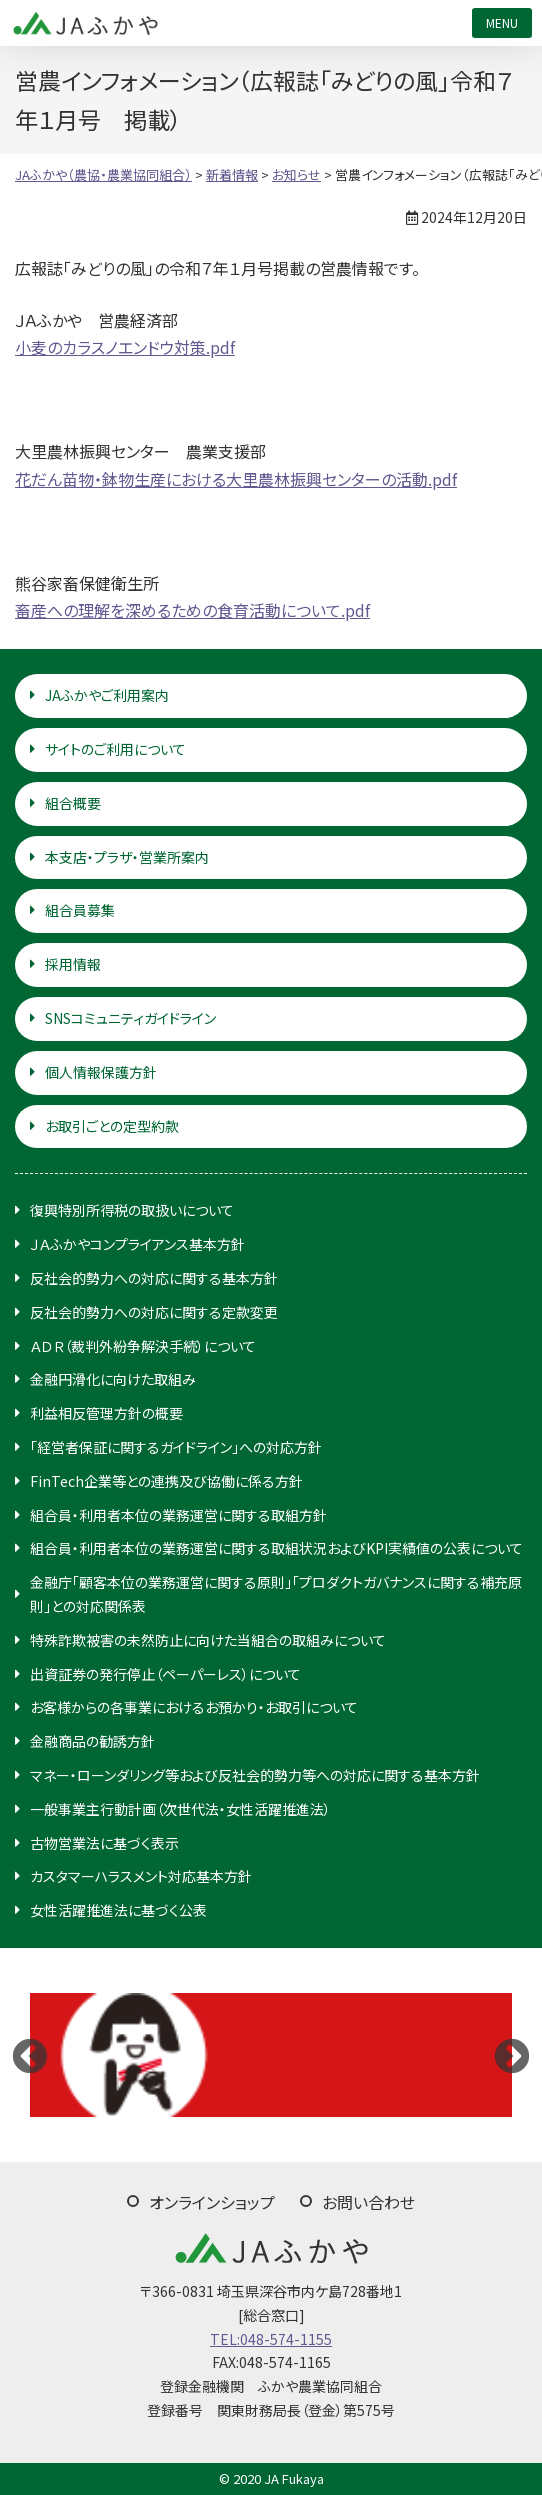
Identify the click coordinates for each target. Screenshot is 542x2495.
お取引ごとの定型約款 (112, 1126)
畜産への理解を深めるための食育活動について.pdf (192, 610)
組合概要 (73, 803)
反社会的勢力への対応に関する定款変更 (154, 1312)
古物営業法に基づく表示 (104, 1843)
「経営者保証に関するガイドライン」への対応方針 (176, 1447)
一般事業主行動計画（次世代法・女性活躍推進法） (180, 1809)
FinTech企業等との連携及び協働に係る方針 (166, 1481)
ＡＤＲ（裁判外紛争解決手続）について (143, 1346)
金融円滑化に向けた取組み (113, 1379)
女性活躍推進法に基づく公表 (118, 1910)
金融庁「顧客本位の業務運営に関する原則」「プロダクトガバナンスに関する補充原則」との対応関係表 (276, 1594)
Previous (30, 2055)
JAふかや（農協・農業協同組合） (85, 23)
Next (512, 2055)
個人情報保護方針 (101, 1072)
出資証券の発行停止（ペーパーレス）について (165, 1674)
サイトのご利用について (115, 749)
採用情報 (73, 964)
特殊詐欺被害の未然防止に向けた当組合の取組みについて (208, 1640)
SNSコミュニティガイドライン (130, 1018)
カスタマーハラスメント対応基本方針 (141, 1876)
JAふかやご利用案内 (107, 695)
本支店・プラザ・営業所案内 (127, 857)
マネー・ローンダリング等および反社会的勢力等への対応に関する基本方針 (255, 1775)
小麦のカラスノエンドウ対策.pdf (125, 347)
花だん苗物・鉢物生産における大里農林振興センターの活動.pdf (236, 479)
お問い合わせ (368, 2202)
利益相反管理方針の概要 (106, 1413)
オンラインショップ (212, 2202)
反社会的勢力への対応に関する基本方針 (154, 1278)
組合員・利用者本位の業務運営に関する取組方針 (178, 1515)
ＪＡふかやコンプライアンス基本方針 (137, 1244)
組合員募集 (80, 910)
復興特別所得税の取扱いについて (132, 1210)
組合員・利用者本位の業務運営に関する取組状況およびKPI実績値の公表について (276, 1548)
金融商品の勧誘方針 (92, 1741)
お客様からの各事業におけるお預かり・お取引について (194, 1707)
